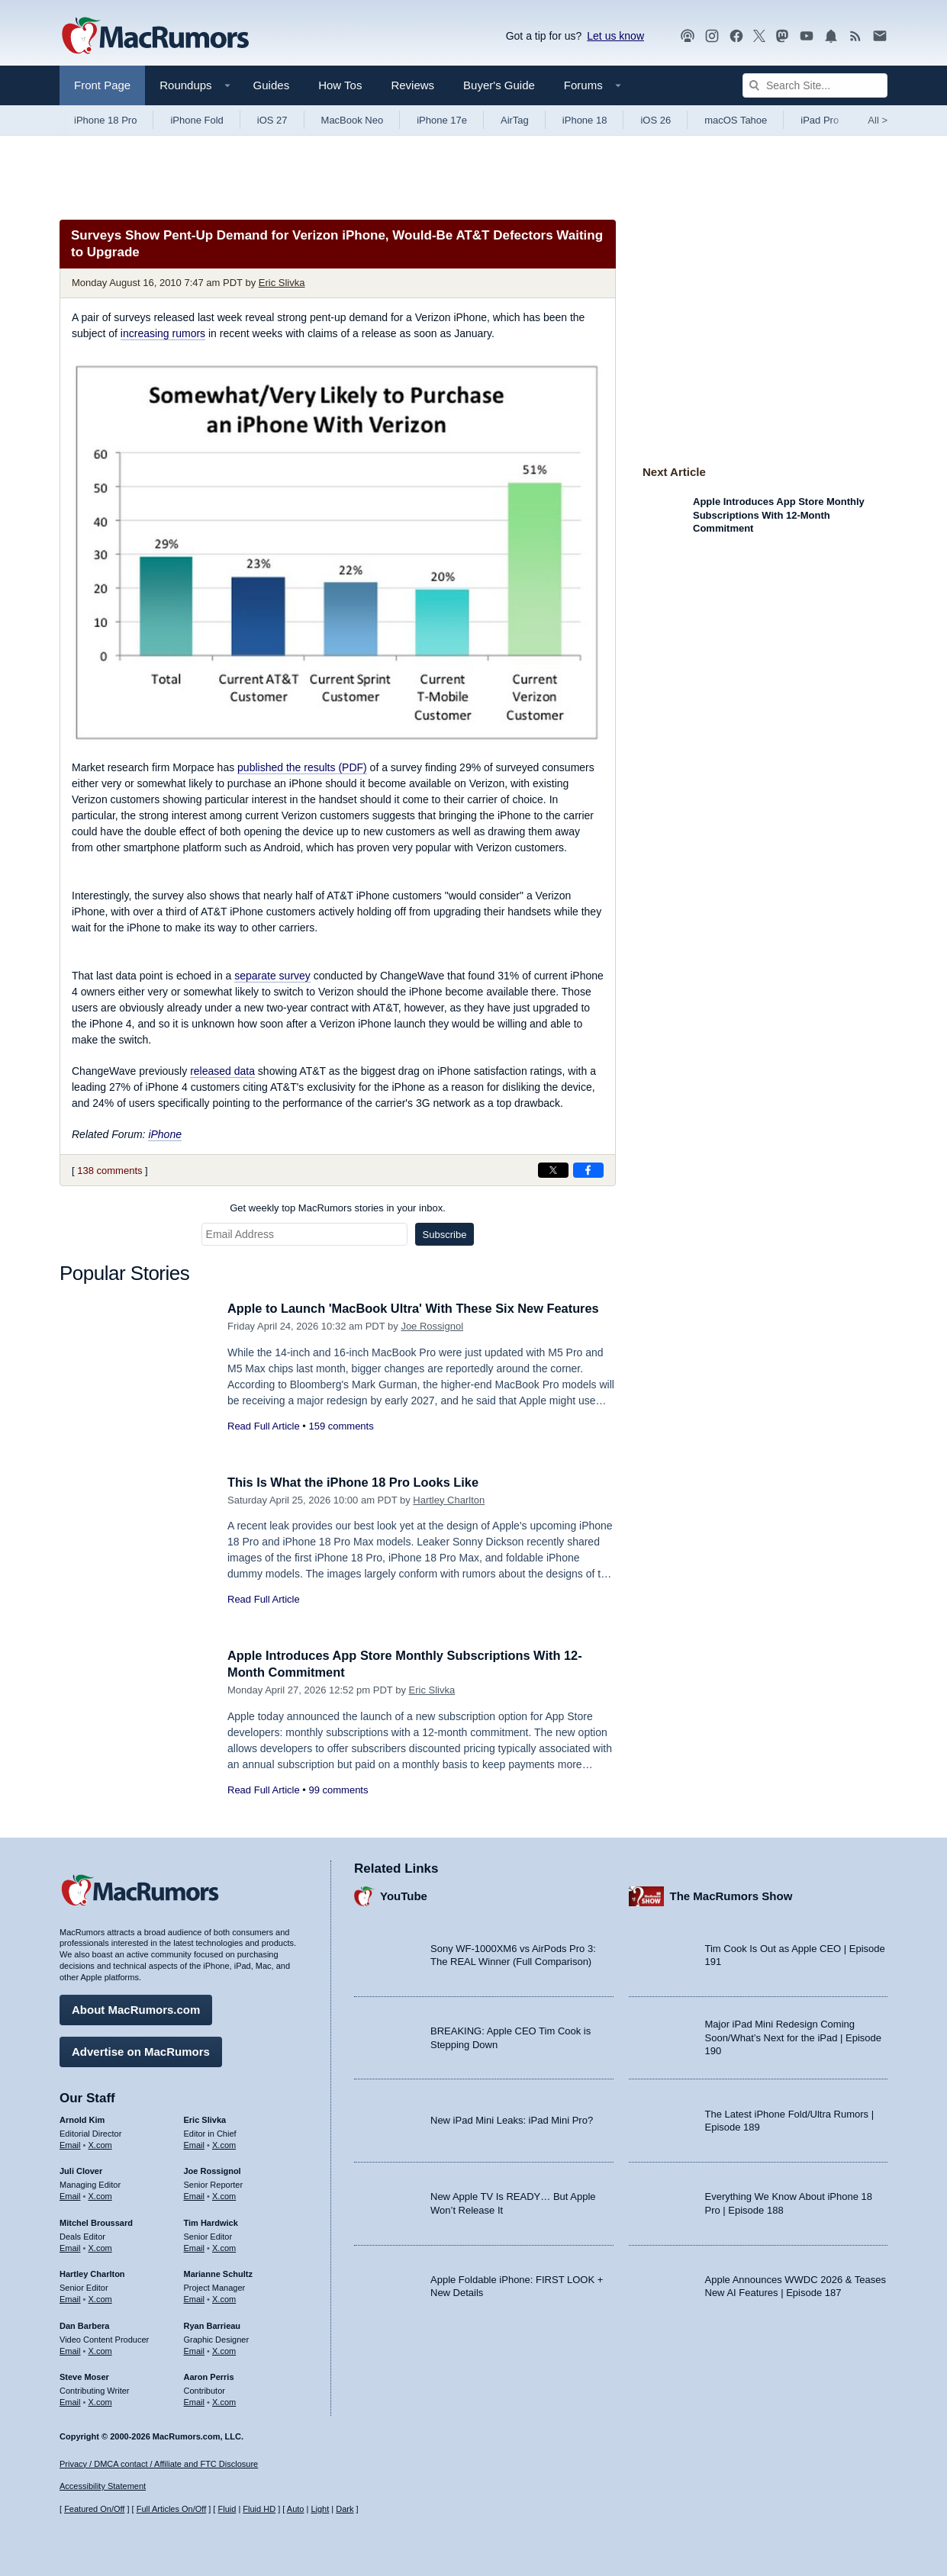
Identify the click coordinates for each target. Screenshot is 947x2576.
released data (222, 1071)
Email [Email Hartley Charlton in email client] (70, 2297)
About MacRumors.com (136, 2008)
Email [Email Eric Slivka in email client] (194, 2143)
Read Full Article (263, 1426)
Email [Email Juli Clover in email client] (70, 2194)
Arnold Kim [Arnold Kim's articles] (82, 2118)
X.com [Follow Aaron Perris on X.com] (224, 2400)
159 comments (340, 1426)
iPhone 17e (442, 120)
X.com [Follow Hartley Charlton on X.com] (100, 2297)
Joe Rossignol (432, 1326)
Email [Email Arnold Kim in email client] (70, 2143)
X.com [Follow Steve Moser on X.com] (100, 2400)
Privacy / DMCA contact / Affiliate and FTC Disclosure (159, 2463)
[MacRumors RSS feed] (855, 36)
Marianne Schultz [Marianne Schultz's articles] (218, 2273)
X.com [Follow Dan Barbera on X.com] (100, 2349)
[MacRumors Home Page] (155, 37)
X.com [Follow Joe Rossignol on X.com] (224, 2194)
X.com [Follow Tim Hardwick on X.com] (224, 2246)
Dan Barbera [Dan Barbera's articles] (84, 2324)
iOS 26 (655, 120)
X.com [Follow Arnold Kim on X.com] (100, 2143)
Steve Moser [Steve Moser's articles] (84, 2376)
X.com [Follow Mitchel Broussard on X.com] (100, 2246)
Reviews (412, 85)
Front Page (102, 85)
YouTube (403, 1895)
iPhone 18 (584, 120)
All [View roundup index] (877, 120)
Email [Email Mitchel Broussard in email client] (70, 2246)
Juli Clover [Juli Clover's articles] (81, 2170)
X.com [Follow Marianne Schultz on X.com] (224, 2297)
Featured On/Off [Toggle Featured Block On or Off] (94, 2509)
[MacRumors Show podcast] (687, 36)
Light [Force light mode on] (320, 2509)
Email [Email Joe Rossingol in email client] (194, 2194)
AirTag (515, 120)
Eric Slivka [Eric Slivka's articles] (205, 2118)
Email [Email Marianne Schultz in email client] (194, 2297)
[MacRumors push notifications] (831, 36)
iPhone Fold (196, 120)
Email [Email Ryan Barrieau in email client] (194, 2349)
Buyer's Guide (499, 85)
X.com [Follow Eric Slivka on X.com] (224, 2143)
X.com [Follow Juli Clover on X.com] (100, 2194)
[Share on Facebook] (588, 1170)
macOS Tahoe (735, 120)
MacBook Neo (352, 120)
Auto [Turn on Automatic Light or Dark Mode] (295, 2509)
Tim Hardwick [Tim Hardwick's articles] (211, 2221)
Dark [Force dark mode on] (344, 2509)
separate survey (272, 976)
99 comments (338, 1790)
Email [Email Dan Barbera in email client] (70, 2349)
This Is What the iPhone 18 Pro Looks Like (357, 1482)
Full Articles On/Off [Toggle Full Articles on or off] (172, 2509)
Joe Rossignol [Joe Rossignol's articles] (212, 2170)
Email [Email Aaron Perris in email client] (194, 2400)
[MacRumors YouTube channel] (806, 36)
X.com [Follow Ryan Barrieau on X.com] (224, 2349)
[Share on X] (553, 1170)
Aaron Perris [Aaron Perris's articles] (209, 2376)
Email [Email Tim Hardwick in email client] (194, 2246)
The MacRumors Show (731, 1895)
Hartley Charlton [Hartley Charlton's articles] (92, 2273)
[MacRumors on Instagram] (712, 36)
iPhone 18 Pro (105, 120)
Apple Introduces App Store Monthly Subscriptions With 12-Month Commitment (779, 515)
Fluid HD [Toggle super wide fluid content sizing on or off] (259, 2509)
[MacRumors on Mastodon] (782, 36)
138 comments (109, 1170)
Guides (271, 85)
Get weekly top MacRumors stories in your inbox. (338, 1208)
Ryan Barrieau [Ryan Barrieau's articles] (212, 2324)
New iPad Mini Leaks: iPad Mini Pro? (511, 2119)
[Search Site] (814, 85)
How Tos (340, 85)
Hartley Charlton (449, 1500)
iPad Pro (819, 120)
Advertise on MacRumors (141, 2050)
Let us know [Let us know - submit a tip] (615, 36)
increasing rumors (163, 333)
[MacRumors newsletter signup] (879, 36)
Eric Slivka (282, 282)
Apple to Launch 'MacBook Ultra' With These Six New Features (420, 1308)
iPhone (165, 1134)
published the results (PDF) (302, 767)
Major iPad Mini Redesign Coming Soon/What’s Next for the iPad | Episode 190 (793, 2037)
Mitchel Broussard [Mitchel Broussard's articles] (96, 2221)
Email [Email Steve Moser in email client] (70, 2400)
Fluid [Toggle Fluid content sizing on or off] (226, 2509)
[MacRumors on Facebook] (736, 36)
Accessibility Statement (103, 2486)
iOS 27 (272, 120)
